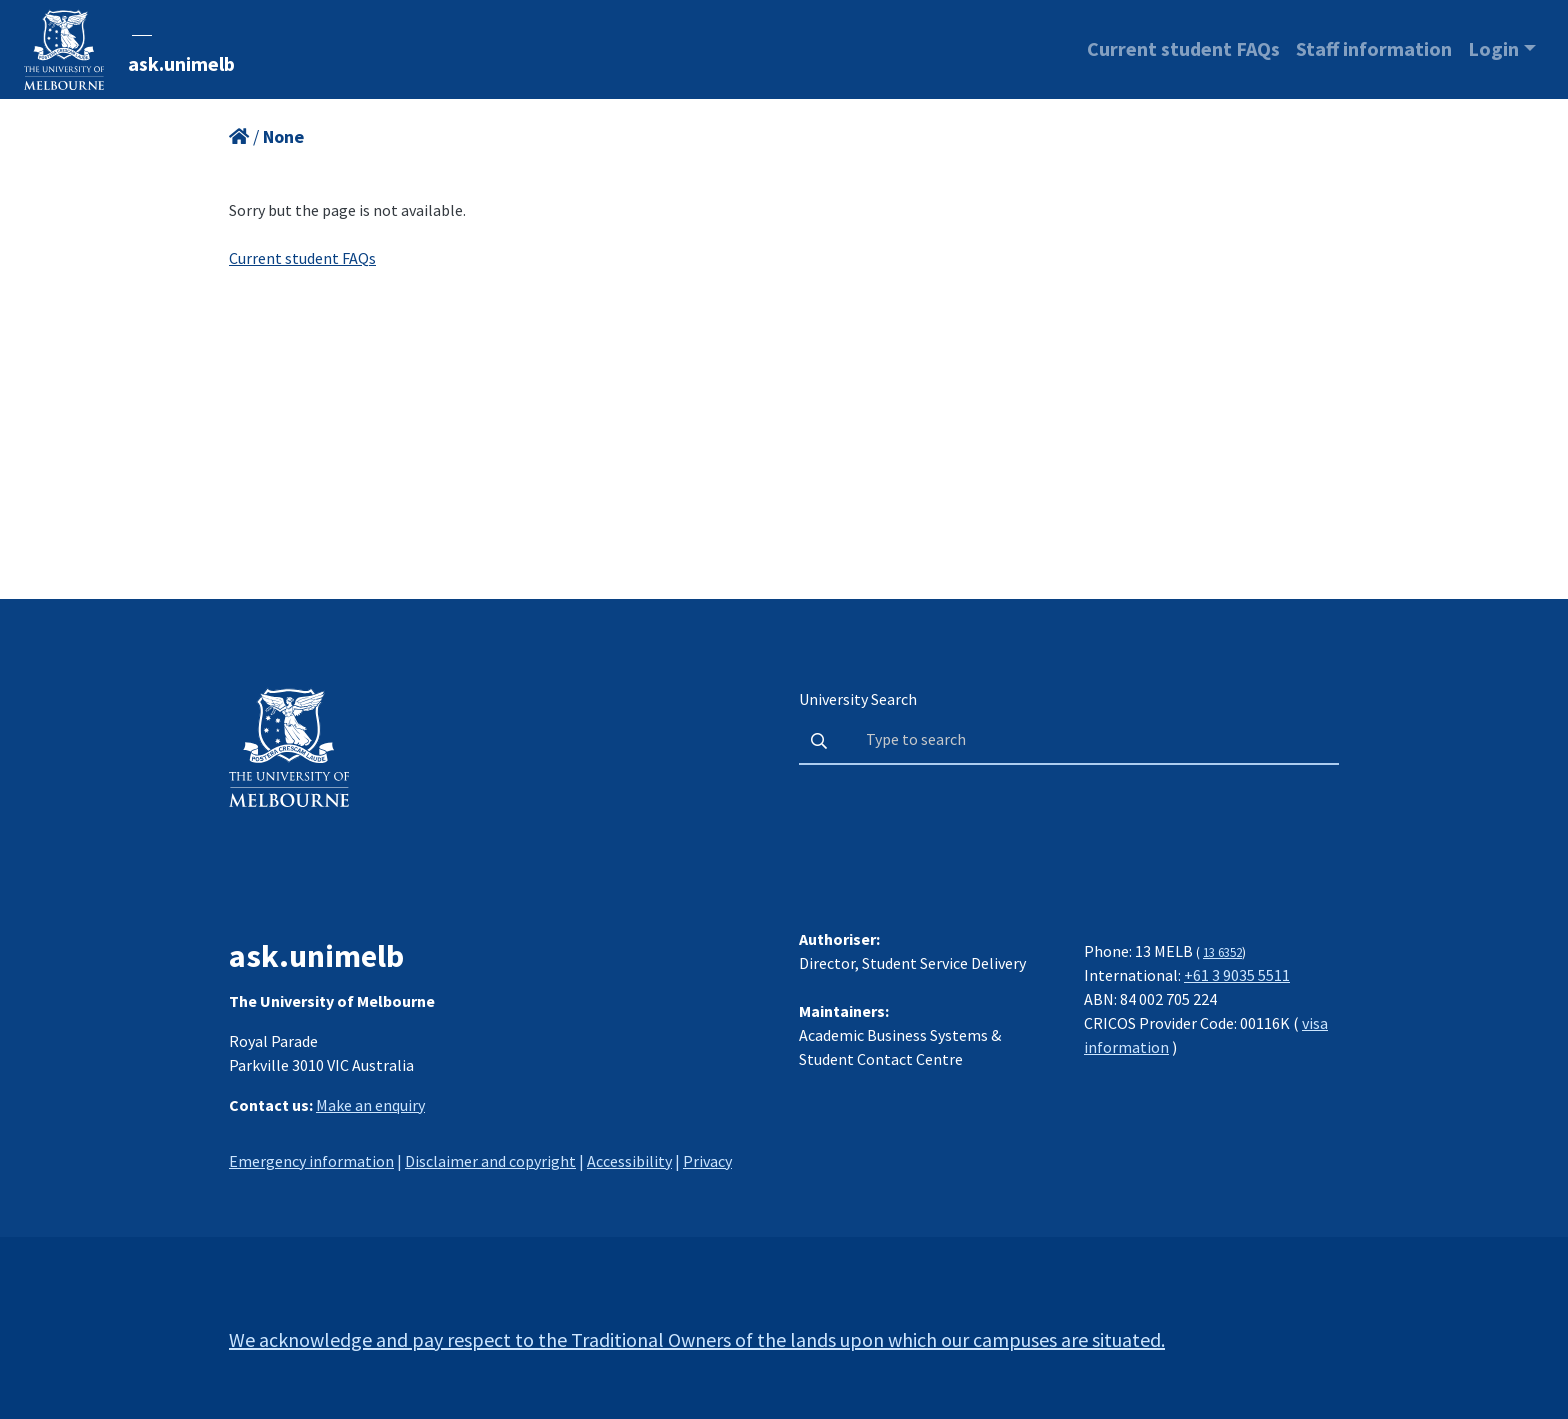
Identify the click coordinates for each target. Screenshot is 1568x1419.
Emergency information (311, 1161)
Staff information (1374, 48)
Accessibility (629, 1161)
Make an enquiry (370, 1105)
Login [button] (1493, 48)
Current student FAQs (1183, 48)
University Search (858, 699)
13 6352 (1222, 952)
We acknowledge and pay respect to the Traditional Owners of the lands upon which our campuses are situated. (697, 1339)
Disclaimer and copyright (490, 1161)
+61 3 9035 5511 (1237, 975)
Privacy (707, 1161)
